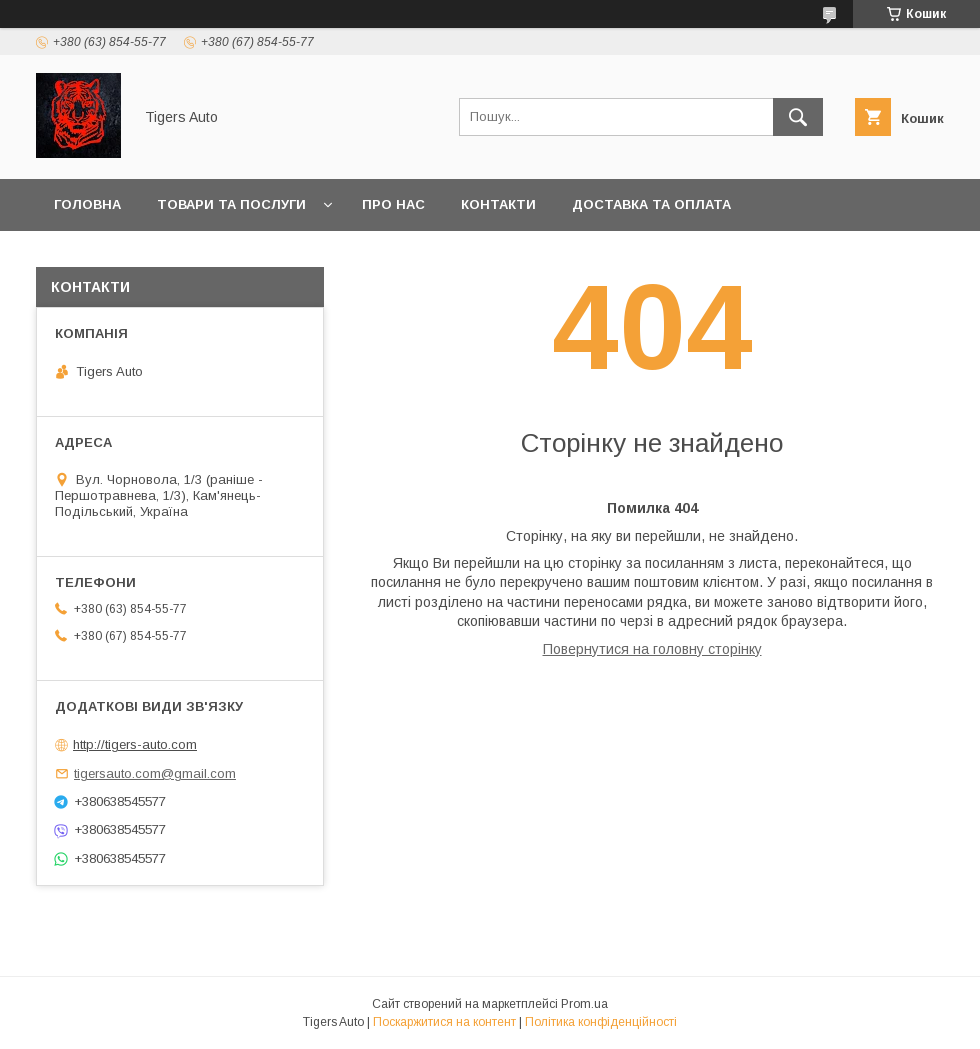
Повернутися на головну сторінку (652, 649)
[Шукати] (798, 117)
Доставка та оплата (651, 204)
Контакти (498, 204)
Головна (87, 204)
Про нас (393, 204)
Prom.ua (584, 1004)
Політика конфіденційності (601, 1022)
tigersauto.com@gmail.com (155, 773)
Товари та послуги (231, 204)
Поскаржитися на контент (444, 1022)
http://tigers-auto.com (135, 744)
